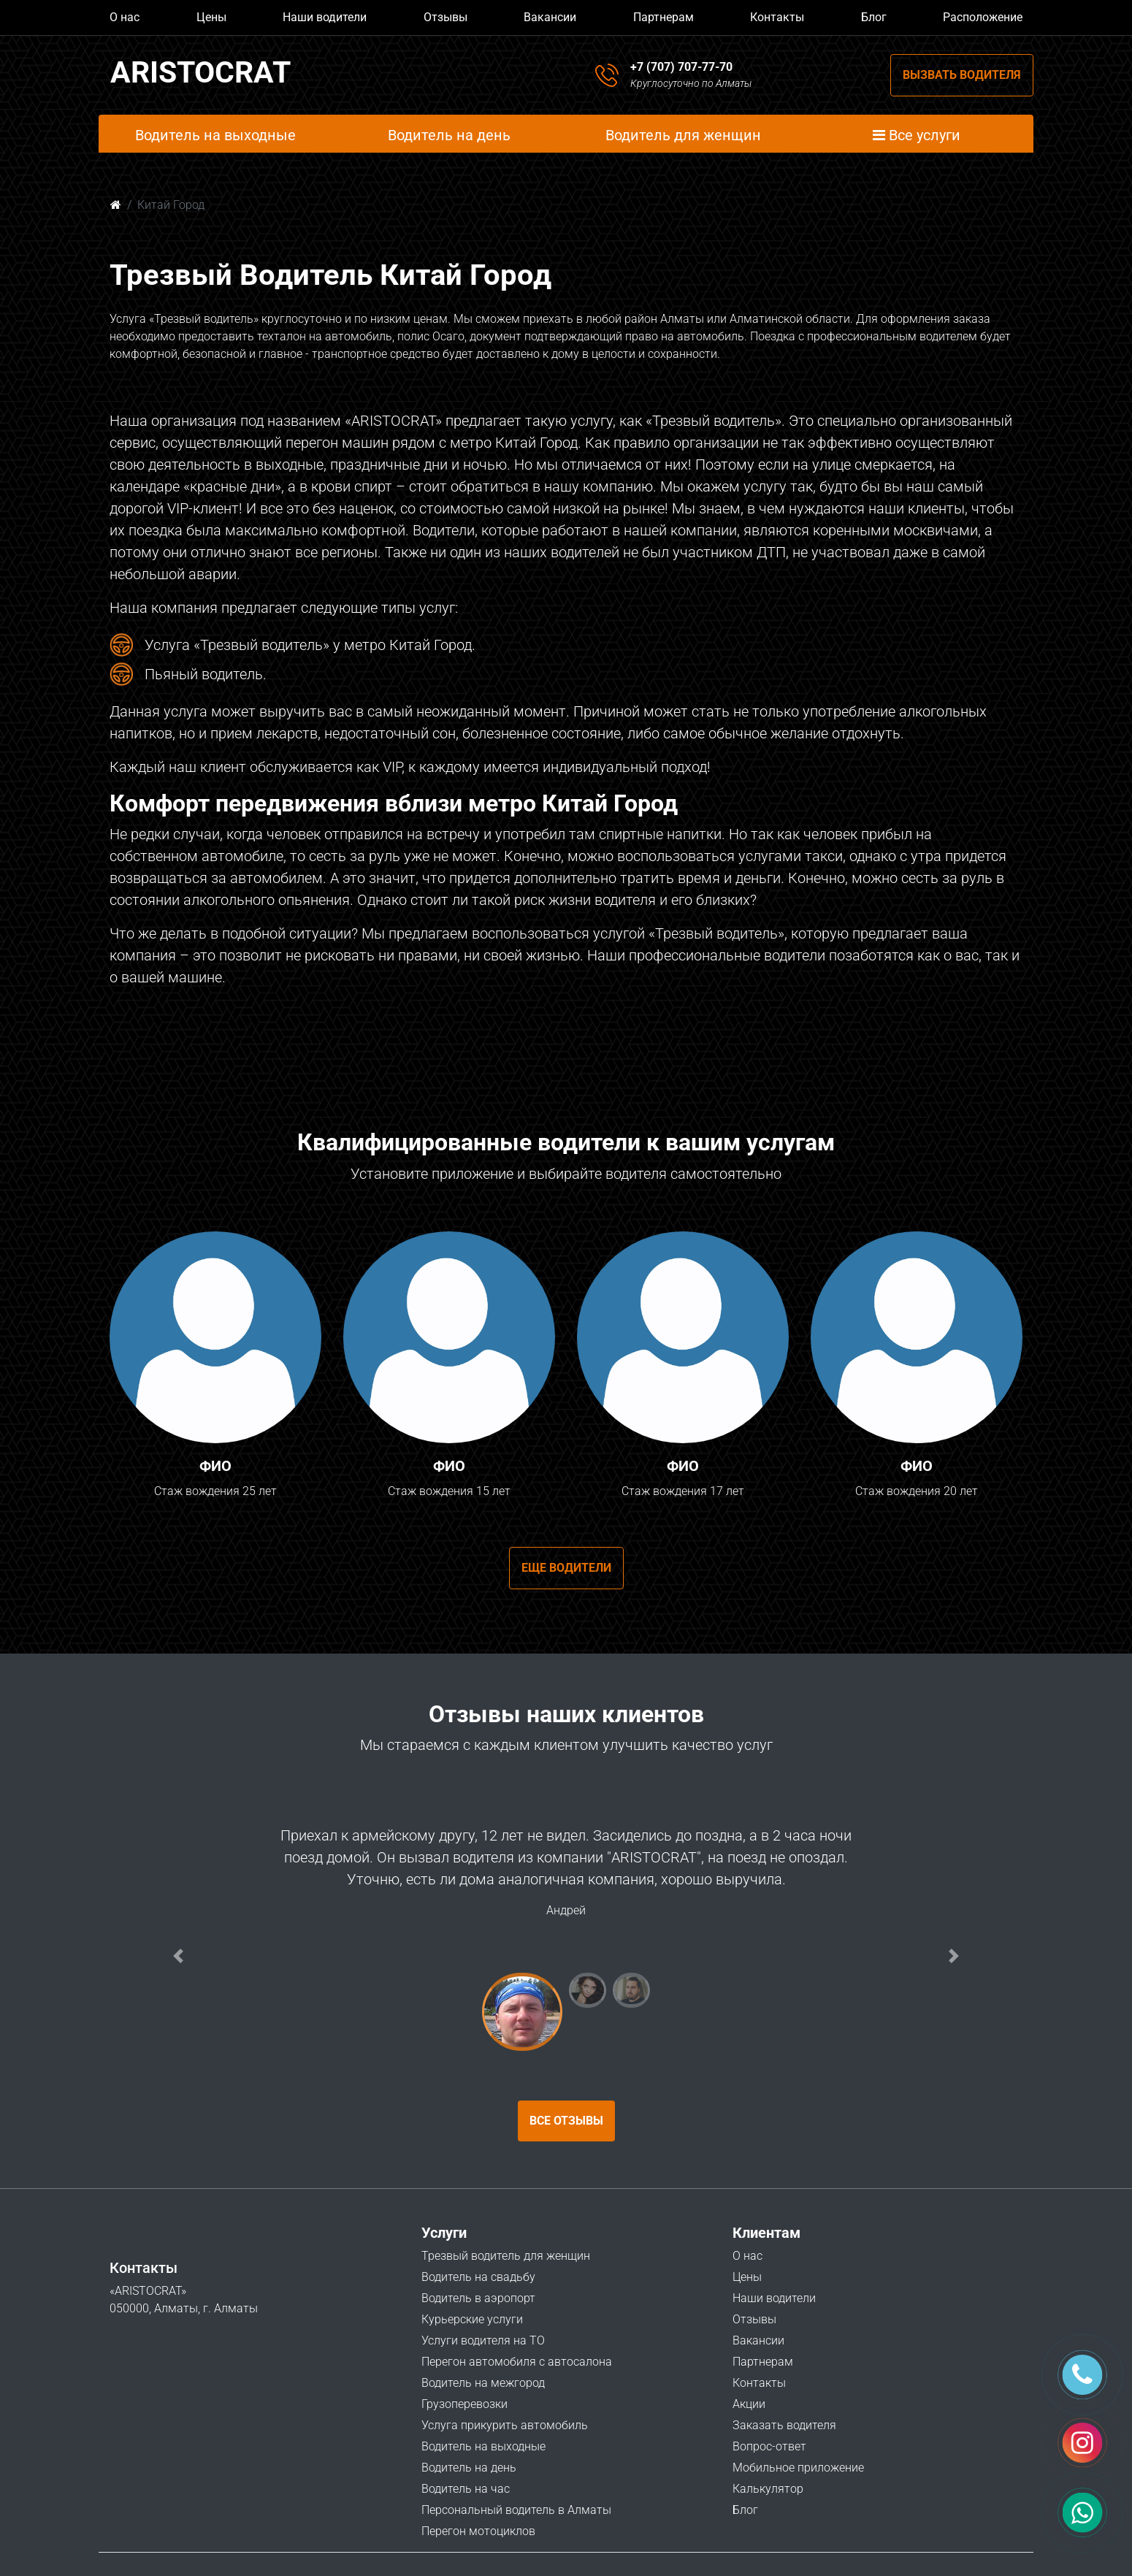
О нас (124, 17)
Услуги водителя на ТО (483, 2340)
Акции (749, 2404)
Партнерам (663, 17)
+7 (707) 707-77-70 (681, 67)
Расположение (982, 17)
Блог (874, 17)
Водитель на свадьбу (478, 2277)
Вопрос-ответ (769, 2446)
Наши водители (325, 17)
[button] (178, 1955)
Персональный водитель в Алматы (516, 2510)
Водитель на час (465, 2489)
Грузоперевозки (464, 2404)
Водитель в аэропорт (478, 2298)
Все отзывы (566, 2121)
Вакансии (550, 17)
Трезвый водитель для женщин (505, 2256)
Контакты (777, 17)
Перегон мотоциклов (478, 2531)
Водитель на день (468, 2467)
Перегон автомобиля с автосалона (516, 2362)
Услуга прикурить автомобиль (504, 2425)
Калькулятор (768, 2489)
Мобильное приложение (798, 2467)
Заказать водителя (784, 2425)
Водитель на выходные (483, 2446)
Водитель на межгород (483, 2383)
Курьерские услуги (472, 2319)
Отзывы (445, 17)
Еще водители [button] (566, 1568)
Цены (211, 17)
